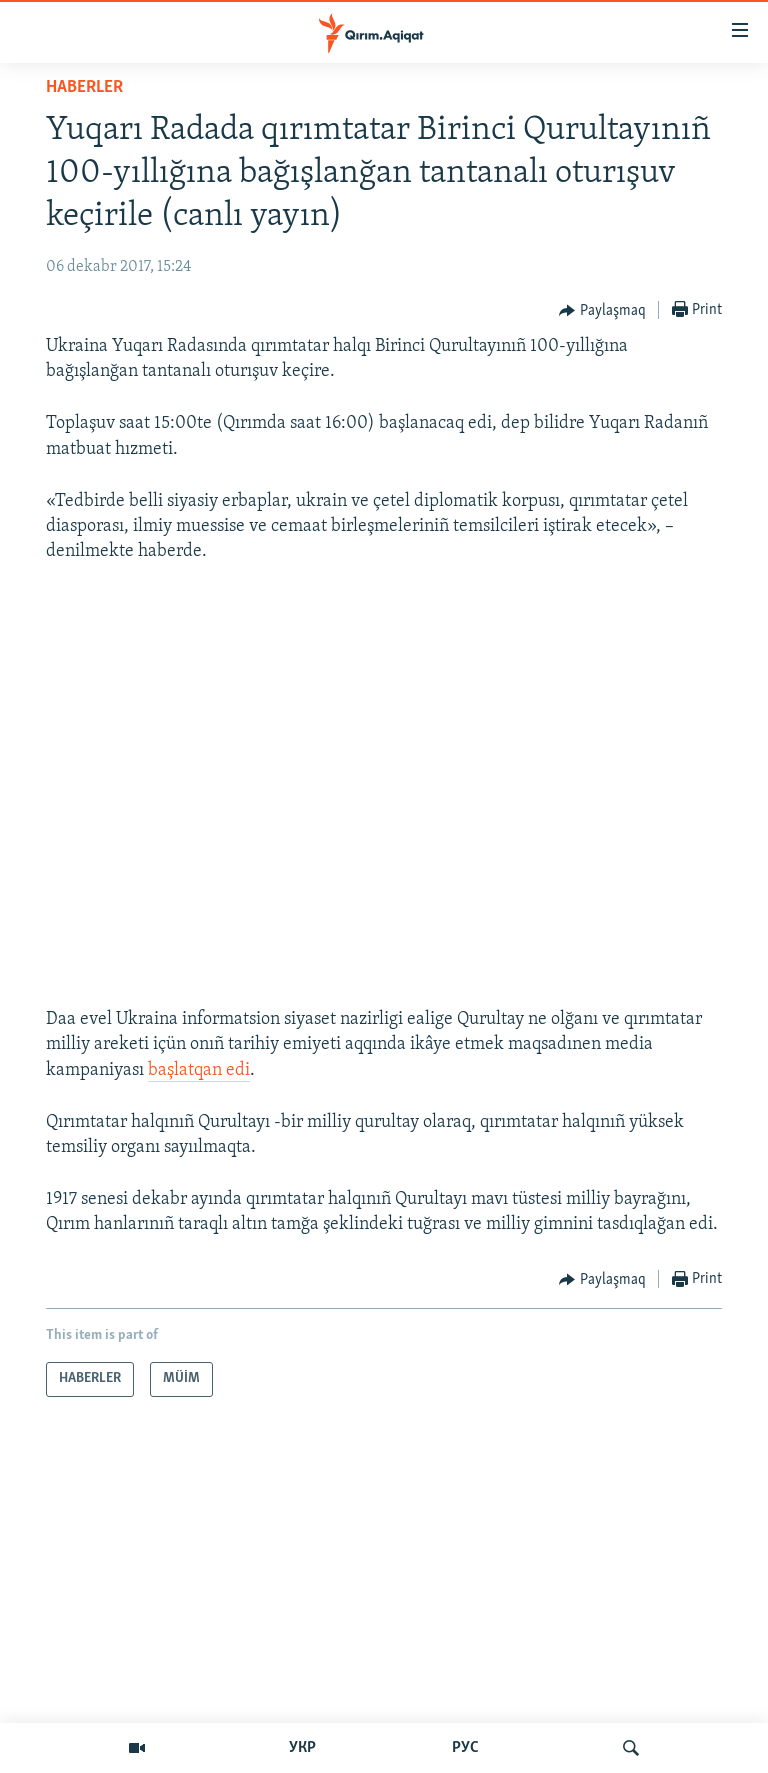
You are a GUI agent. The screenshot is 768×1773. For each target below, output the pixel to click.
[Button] (602, 311)
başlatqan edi (199, 1070)
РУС (465, 1748)
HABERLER (84, 87)
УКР (302, 1748)
